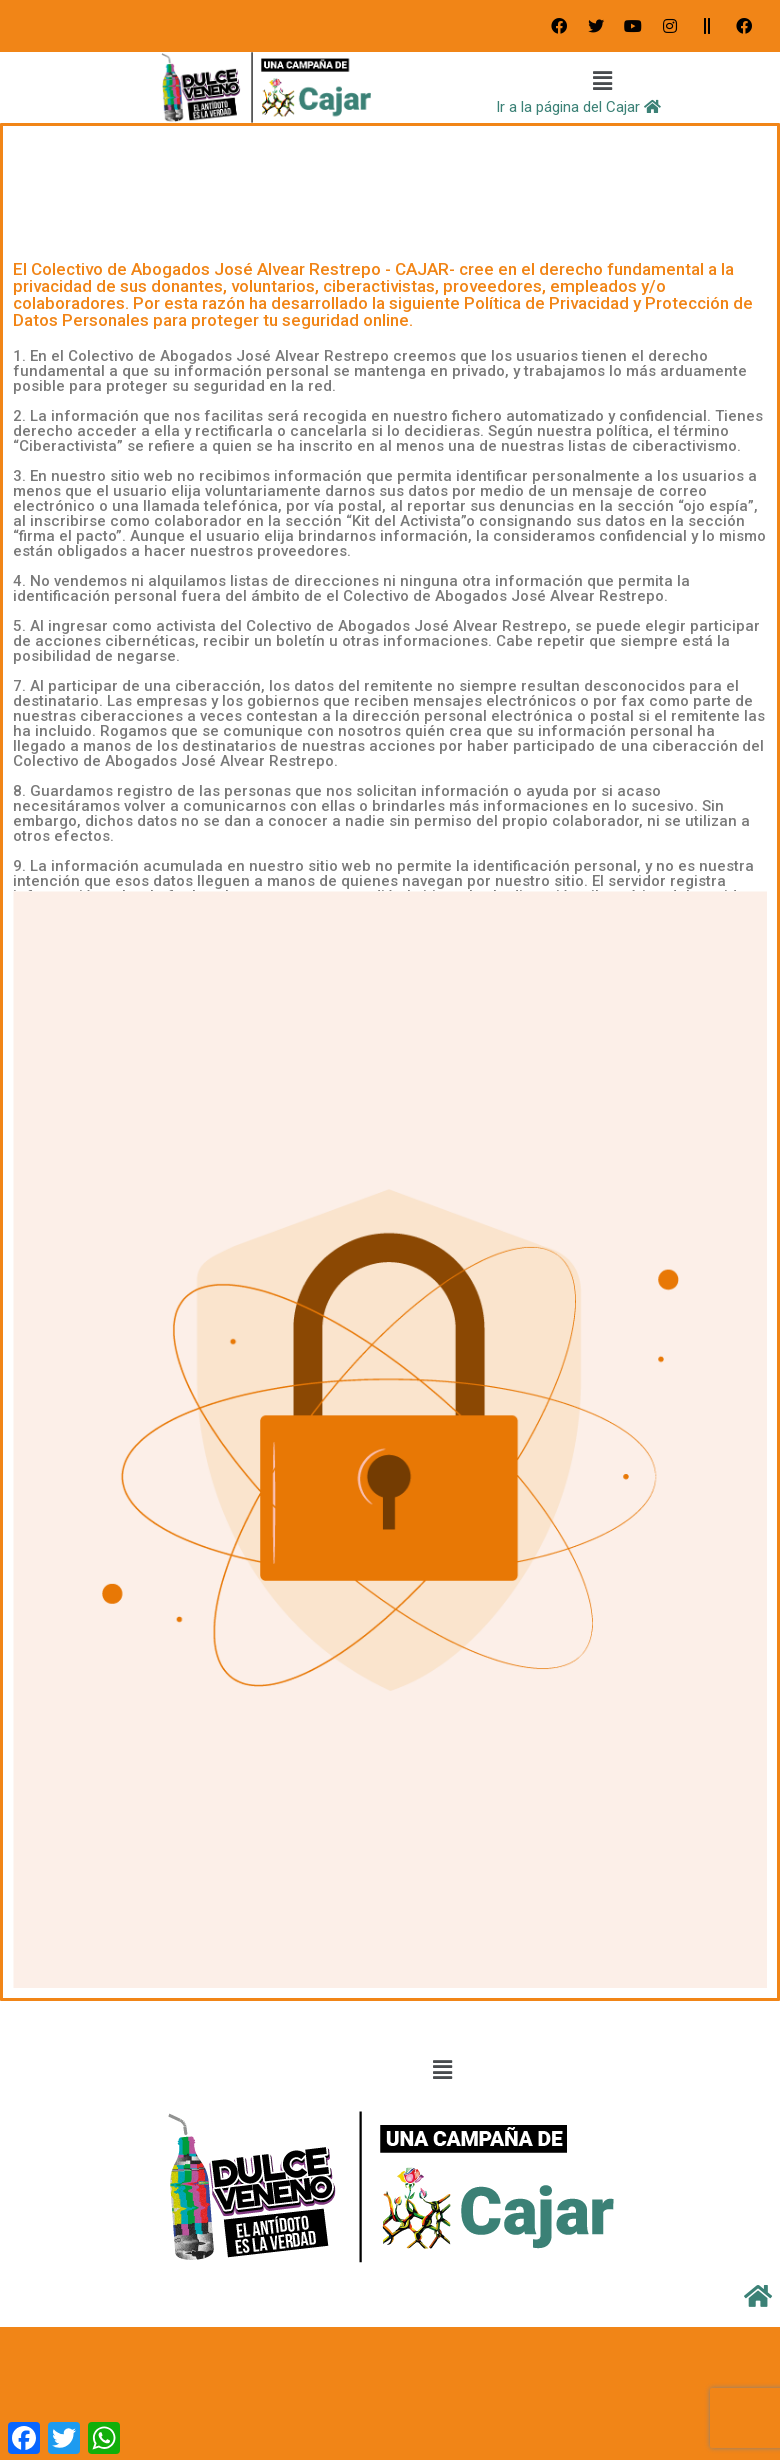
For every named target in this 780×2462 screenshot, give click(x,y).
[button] (603, 82)
